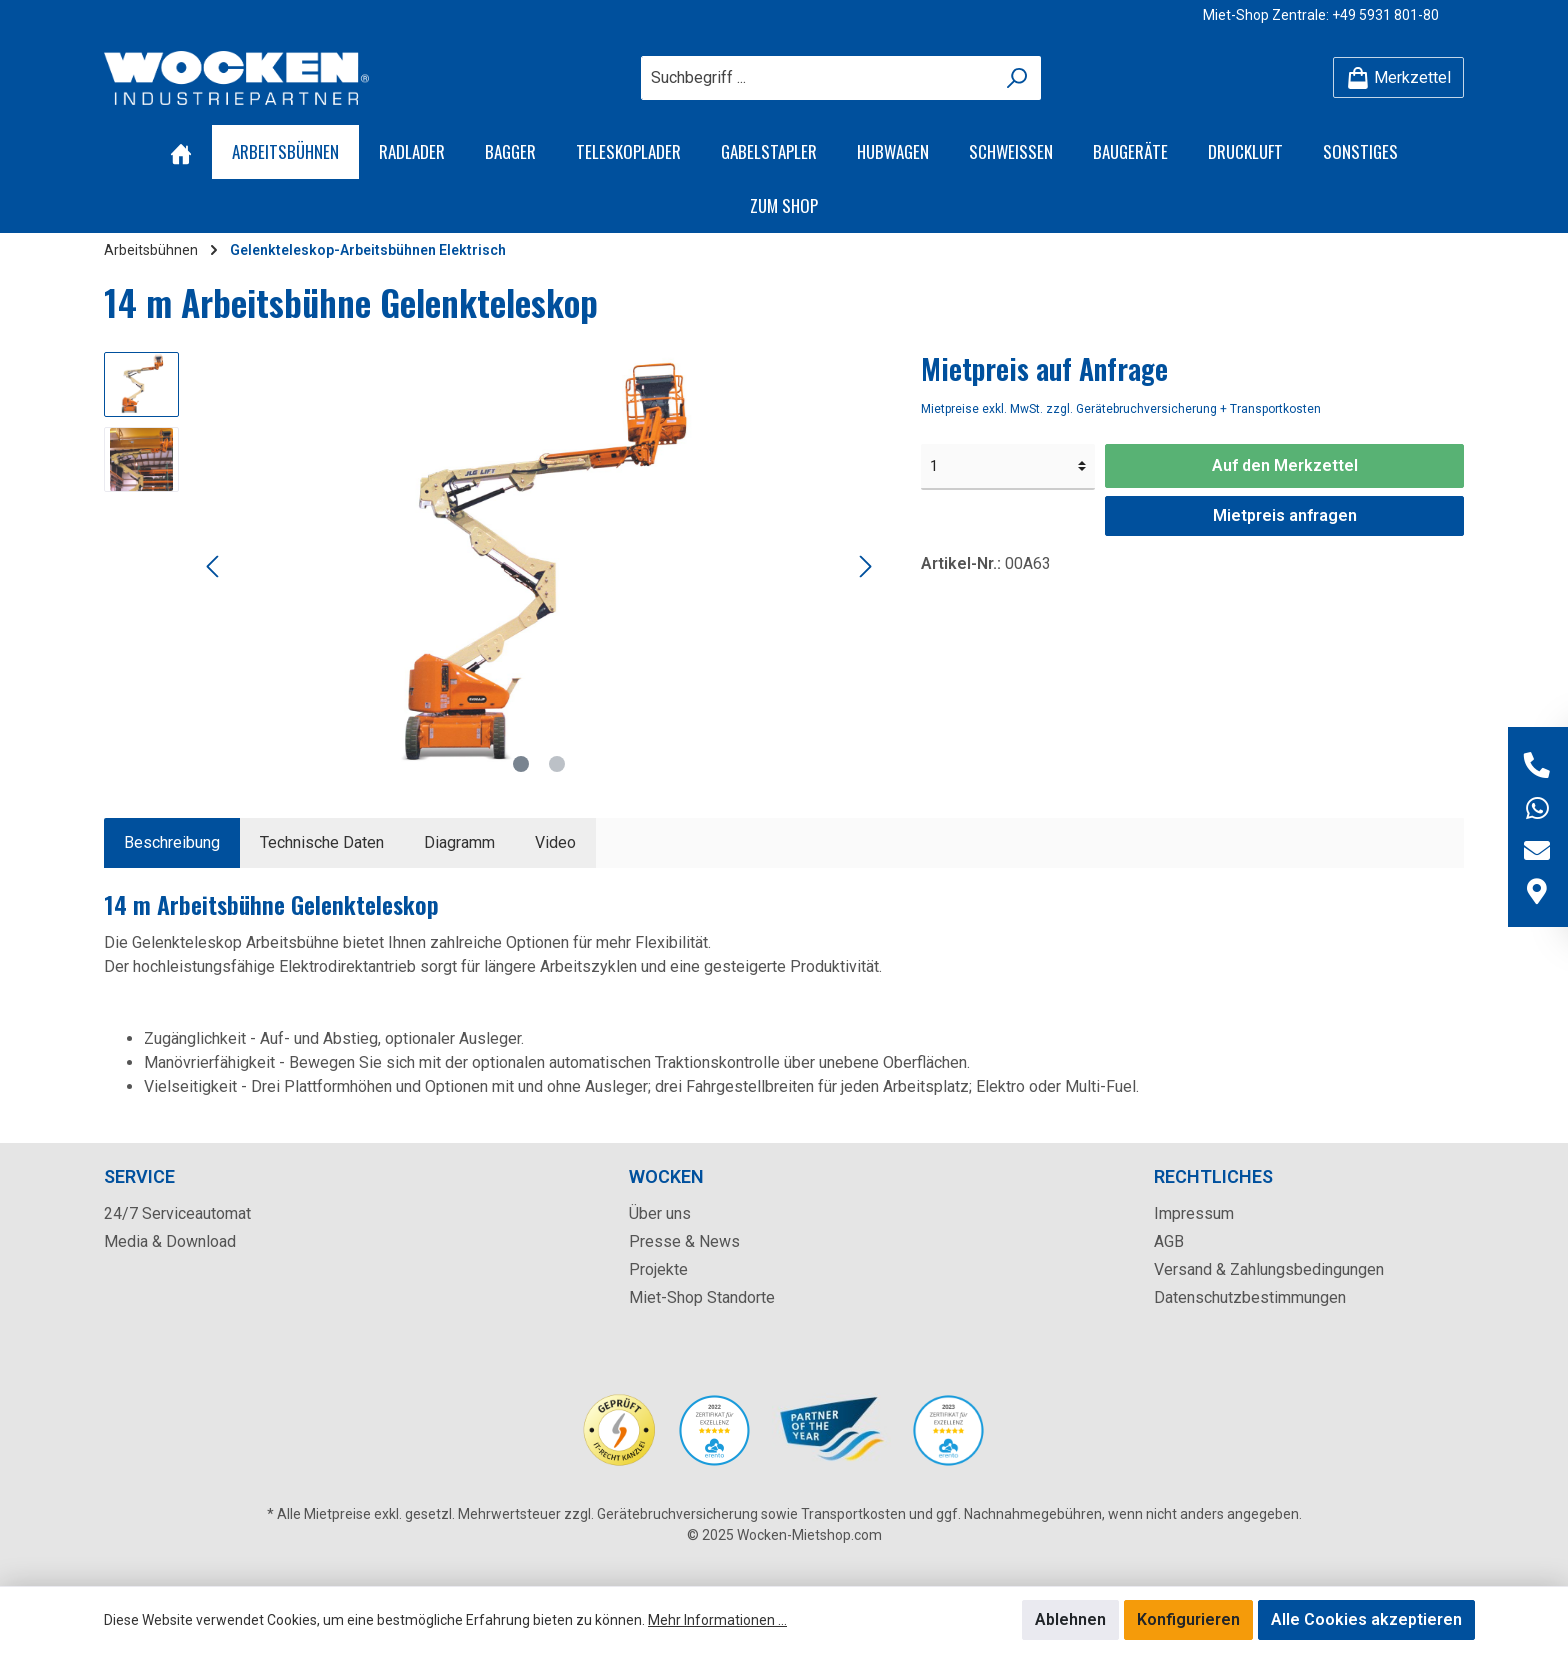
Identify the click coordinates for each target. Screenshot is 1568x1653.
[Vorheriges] (214, 566)
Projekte (658, 1269)
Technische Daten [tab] (322, 842)
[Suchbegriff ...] (818, 78)
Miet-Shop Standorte (702, 1297)
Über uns (660, 1213)
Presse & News (684, 1241)
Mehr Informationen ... (717, 1620)
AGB (1169, 1241)
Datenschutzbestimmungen (1250, 1297)
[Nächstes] (865, 566)
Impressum (1194, 1213)
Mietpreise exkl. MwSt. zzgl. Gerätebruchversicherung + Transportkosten (1121, 409)
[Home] (181, 152)
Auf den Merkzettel (1285, 465)
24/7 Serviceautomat (177, 1213)
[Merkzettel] (1398, 77)
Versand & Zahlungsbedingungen (1269, 1269)
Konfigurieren (1188, 1619)
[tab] (172, 843)
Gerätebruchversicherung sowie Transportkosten (751, 1514)
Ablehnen (1070, 1619)
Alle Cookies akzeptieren (1366, 1619)
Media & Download (170, 1241)
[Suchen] (1017, 78)
